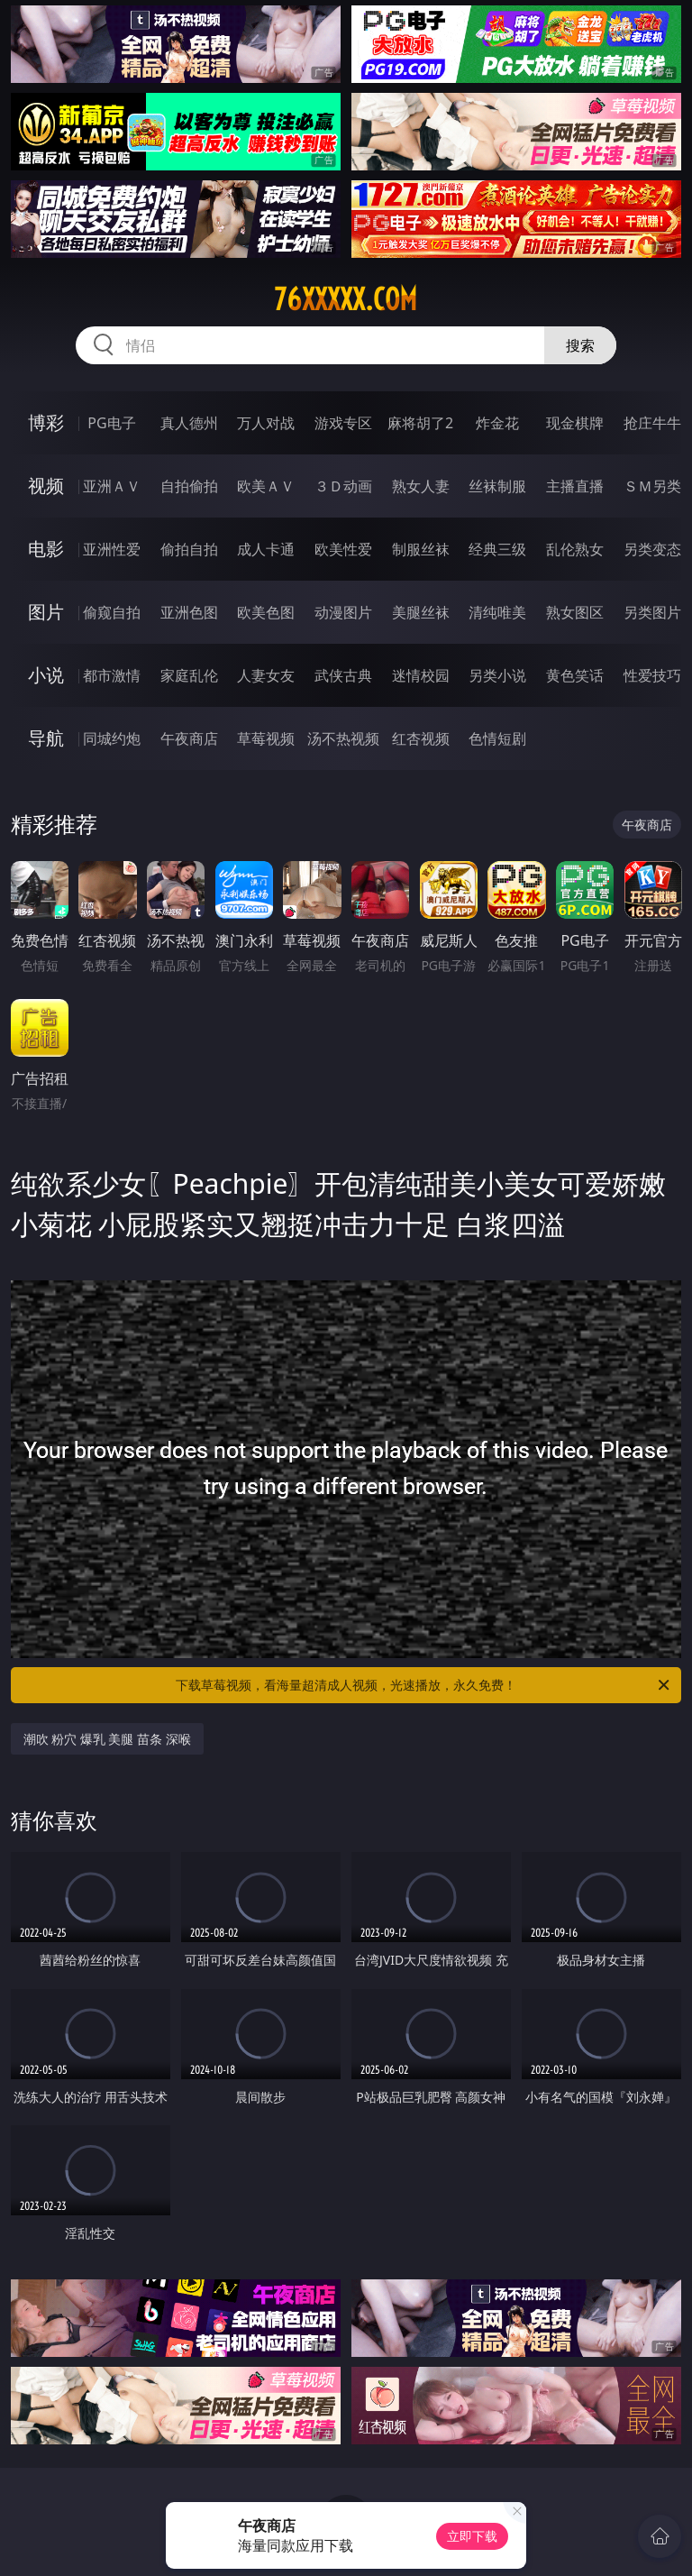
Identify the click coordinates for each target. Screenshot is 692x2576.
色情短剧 (497, 738)
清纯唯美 (497, 612)
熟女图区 (575, 612)
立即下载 (472, 2535)
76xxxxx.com (345, 299)
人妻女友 (266, 675)
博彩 (46, 422)
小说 (46, 675)
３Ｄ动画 (343, 486)
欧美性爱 (343, 549)
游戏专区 (343, 423)
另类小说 (497, 675)
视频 (46, 485)
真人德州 (189, 423)
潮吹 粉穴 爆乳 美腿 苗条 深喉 (107, 1738)
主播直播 (575, 486)
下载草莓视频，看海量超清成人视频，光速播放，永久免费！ (424, 1685)
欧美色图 (266, 612)
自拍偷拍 (189, 486)
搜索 (580, 345)
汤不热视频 (343, 738)
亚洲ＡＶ (112, 486)
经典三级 (497, 549)
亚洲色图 (189, 612)
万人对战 (266, 423)
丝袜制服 (497, 486)
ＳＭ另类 (652, 486)
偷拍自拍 (189, 549)
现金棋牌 (575, 423)
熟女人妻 (421, 486)
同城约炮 (112, 738)
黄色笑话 (575, 675)
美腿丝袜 (421, 612)
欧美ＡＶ (266, 486)
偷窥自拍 (112, 612)
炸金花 (497, 423)
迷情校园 (421, 675)
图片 (46, 612)
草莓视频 (266, 738)
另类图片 (652, 612)
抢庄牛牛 (652, 423)
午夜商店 (189, 738)
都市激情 (112, 675)
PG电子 (111, 423)
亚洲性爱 (112, 549)
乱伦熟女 (575, 549)
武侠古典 (343, 675)
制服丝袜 (421, 549)
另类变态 (652, 549)
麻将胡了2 (420, 423)
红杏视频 (421, 738)
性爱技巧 (652, 675)
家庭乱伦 (189, 675)
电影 (46, 548)
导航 (46, 738)
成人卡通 (266, 549)
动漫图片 (343, 612)
